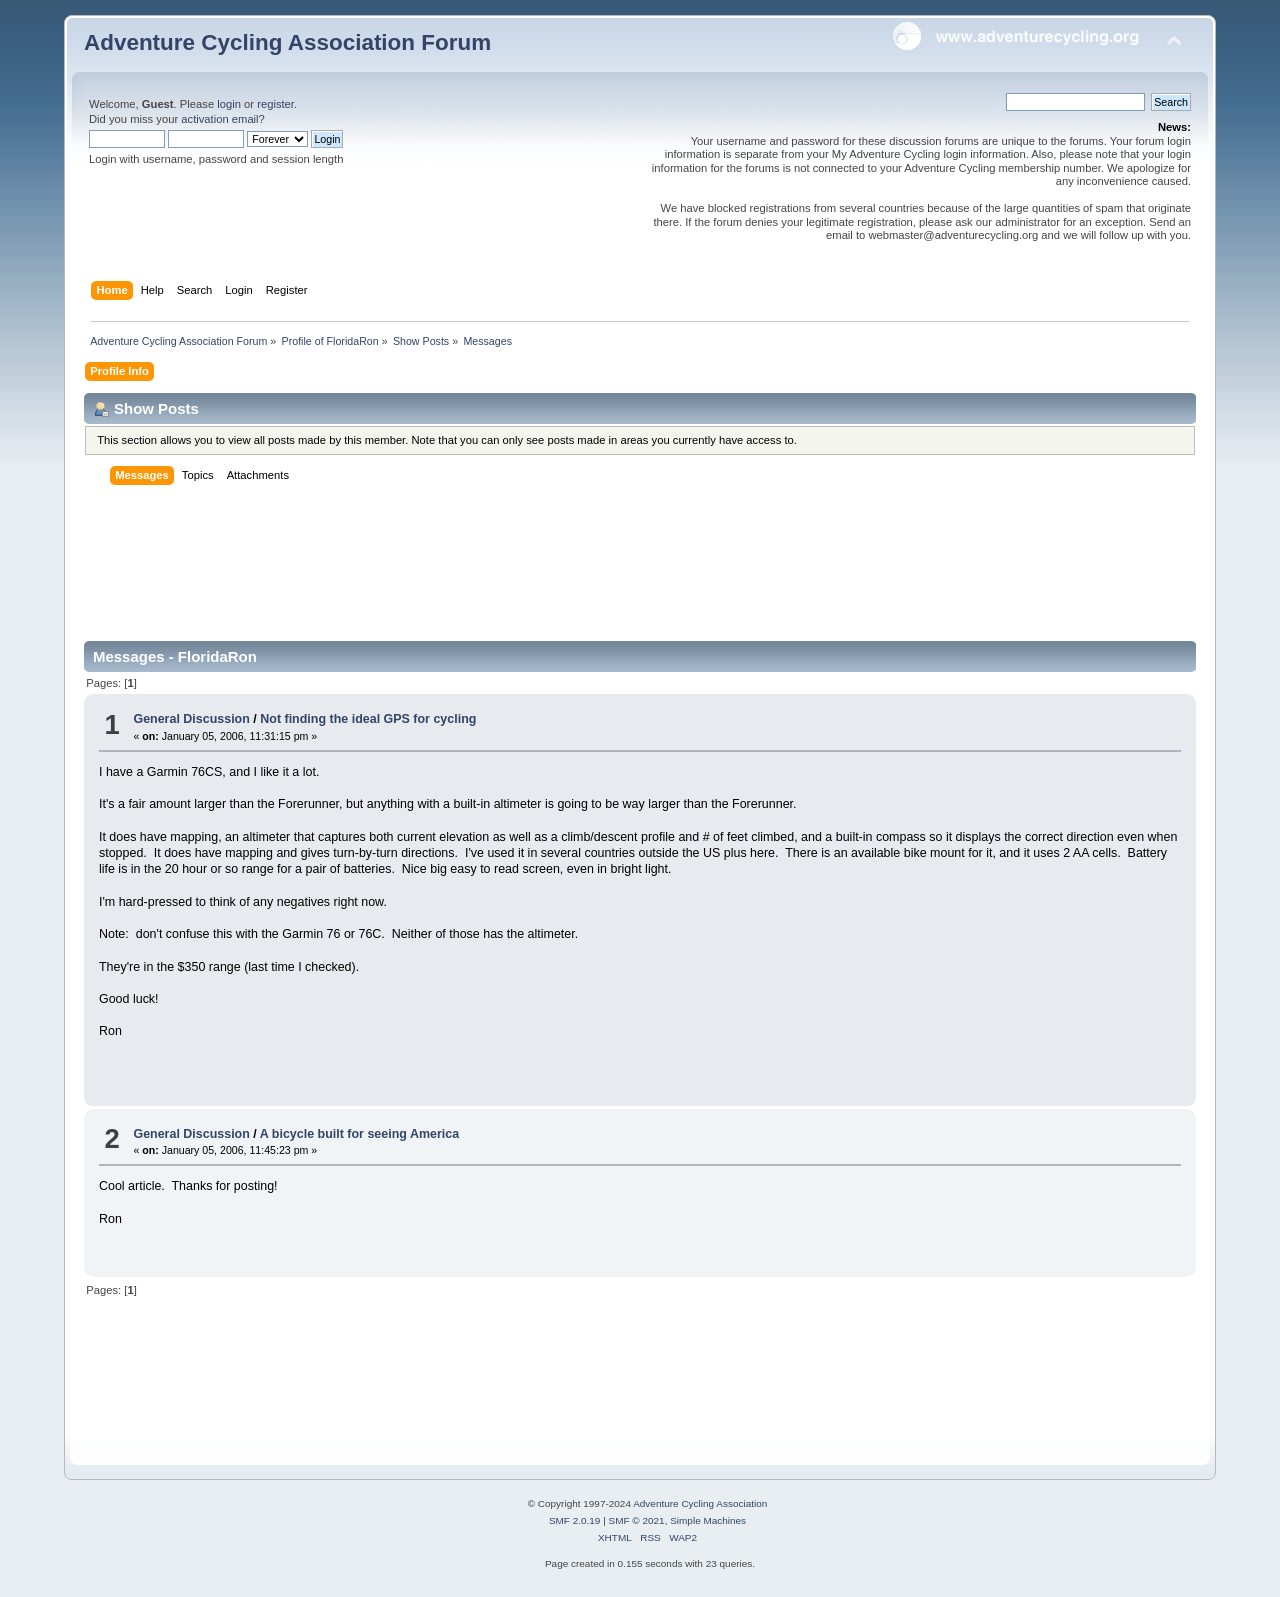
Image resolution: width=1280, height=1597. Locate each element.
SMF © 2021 (637, 1520)
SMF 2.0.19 (575, 1520)
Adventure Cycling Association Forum (287, 42)
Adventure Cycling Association (700, 1503)
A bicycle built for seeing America (359, 1134)
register (275, 104)
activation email (219, 119)
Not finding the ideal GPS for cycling (368, 719)
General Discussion (191, 719)
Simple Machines (708, 1520)
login (229, 104)
